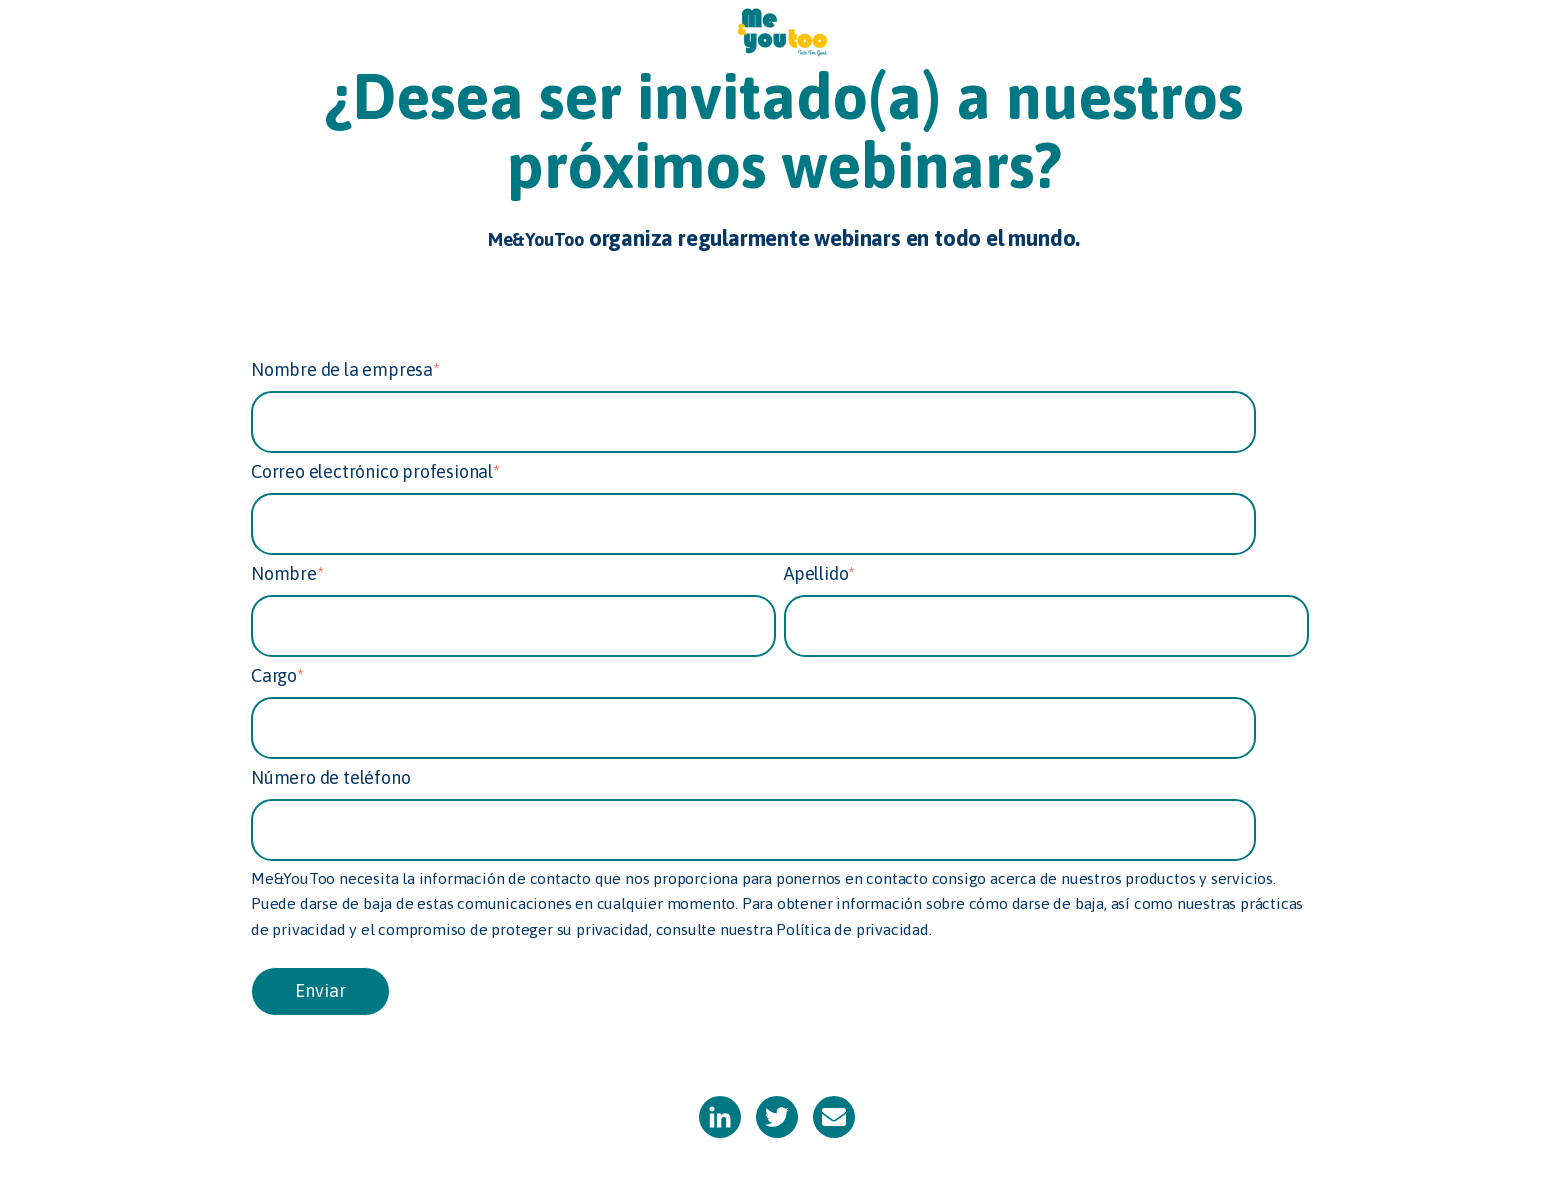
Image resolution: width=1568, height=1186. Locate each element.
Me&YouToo (536, 239)
